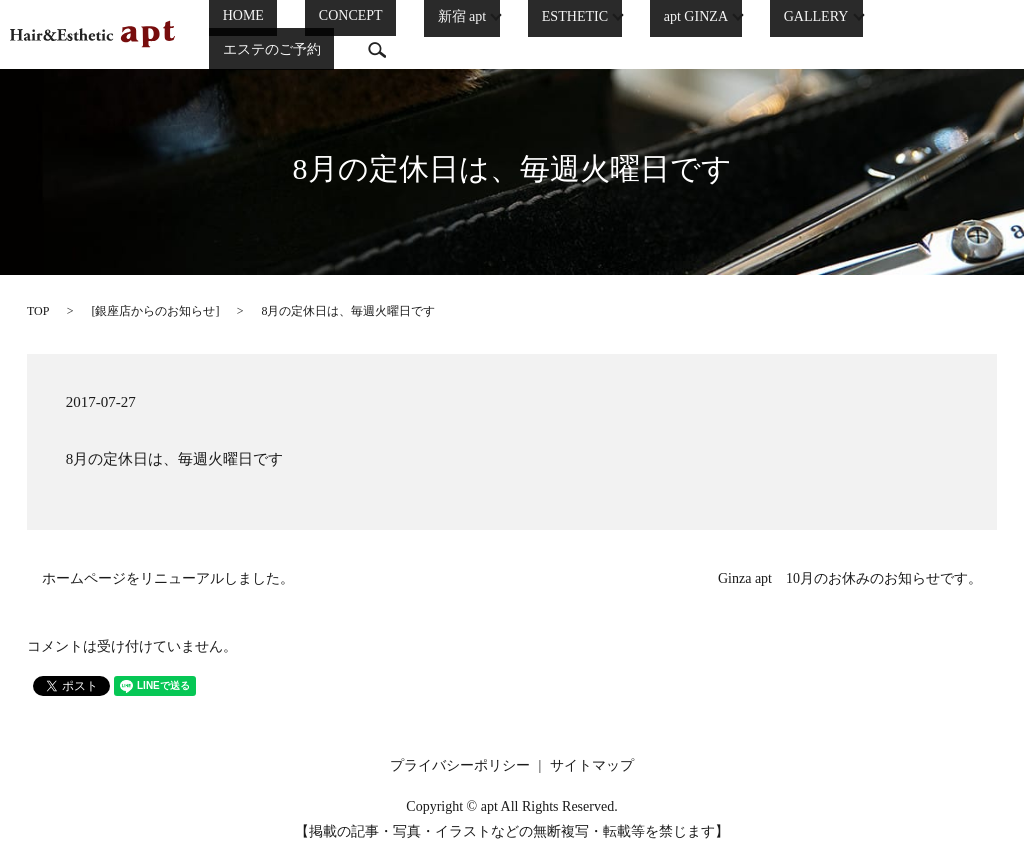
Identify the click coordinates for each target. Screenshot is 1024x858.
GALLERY (763, 30)
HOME (249, 31)
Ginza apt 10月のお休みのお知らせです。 (850, 578)
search (985, 31)
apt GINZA (645, 30)
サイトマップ (592, 765)
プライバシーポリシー (460, 765)
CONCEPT (330, 31)
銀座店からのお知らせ (155, 311)
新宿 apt (418, 30)
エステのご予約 (893, 31)
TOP (38, 311)
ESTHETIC (527, 30)
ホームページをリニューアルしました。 (168, 578)
